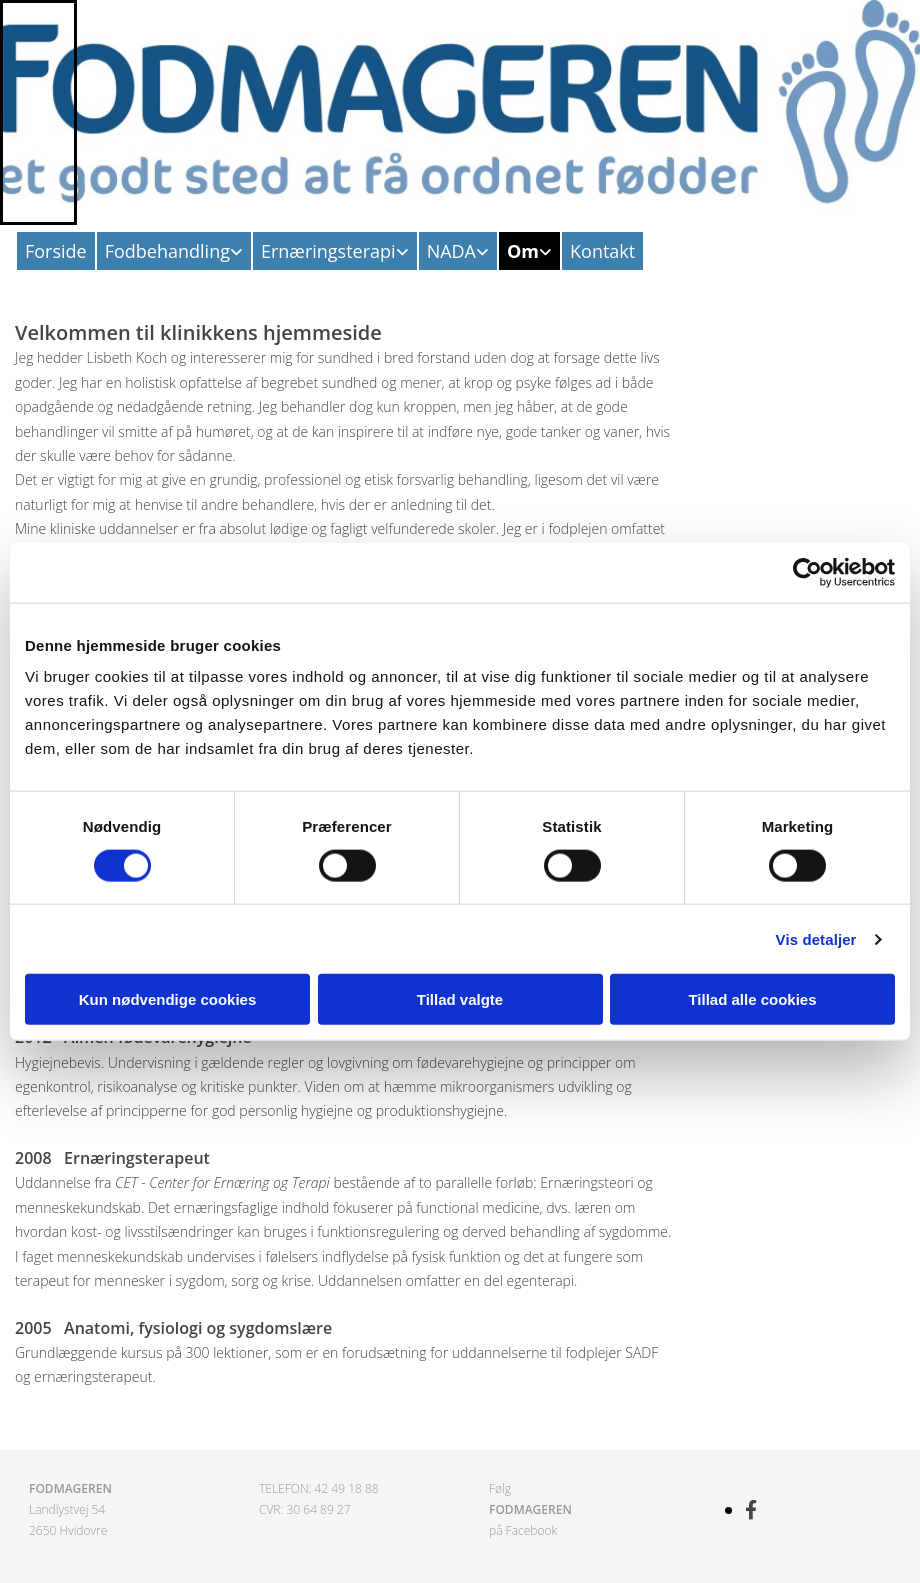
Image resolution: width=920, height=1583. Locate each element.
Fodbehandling (167, 251)
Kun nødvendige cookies (168, 999)
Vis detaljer (816, 938)
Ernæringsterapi (328, 251)
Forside (56, 251)
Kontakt (602, 251)
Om (523, 251)
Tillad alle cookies (752, 999)
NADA (451, 251)
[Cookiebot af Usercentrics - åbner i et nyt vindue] (807, 572)
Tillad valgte (460, 999)
